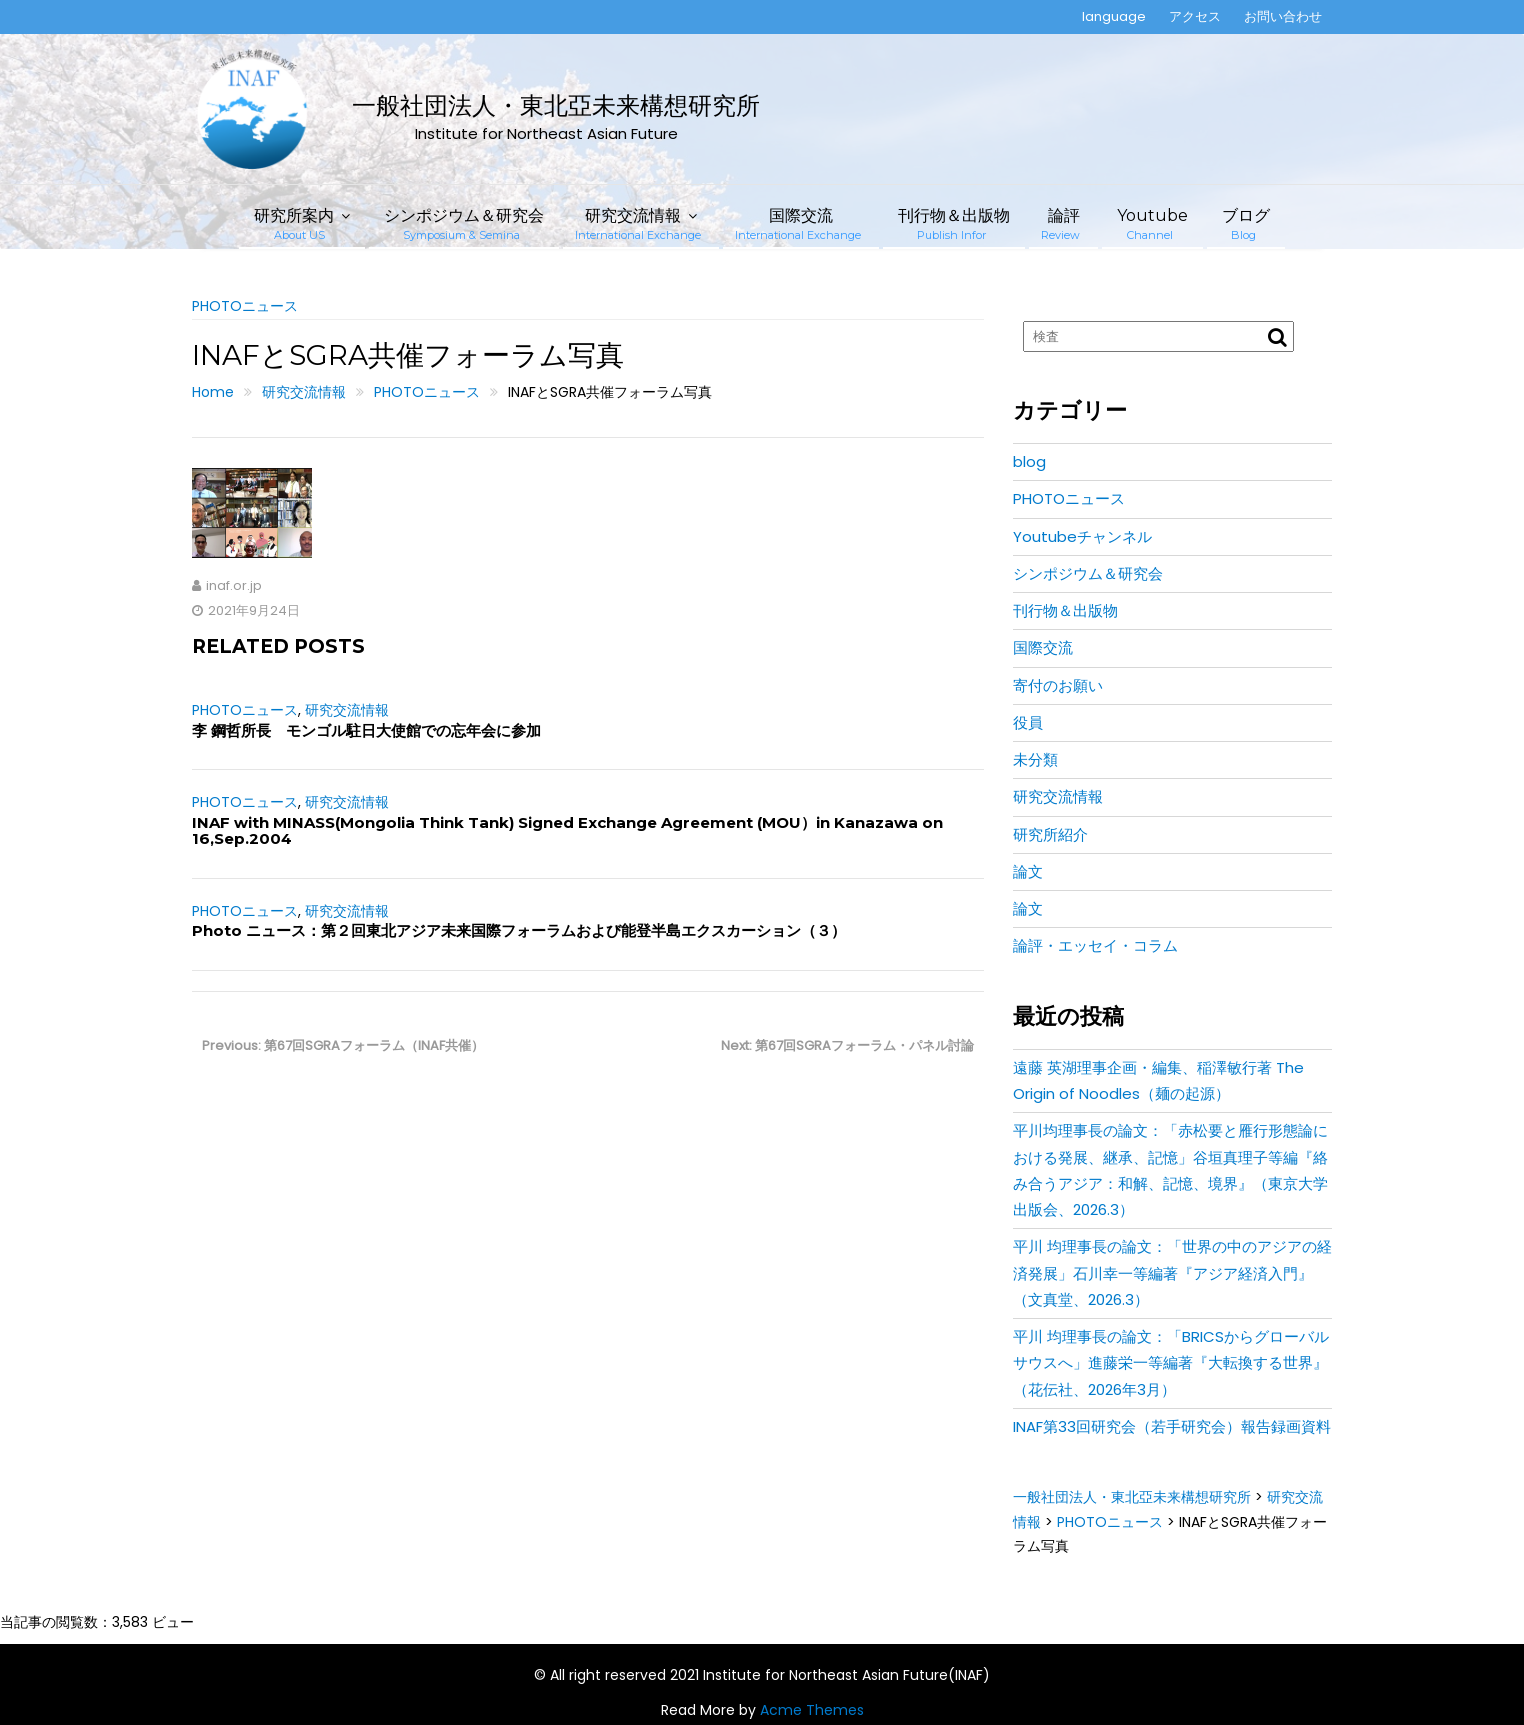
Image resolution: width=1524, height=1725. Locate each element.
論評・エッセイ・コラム (1095, 945)
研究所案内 (294, 224)
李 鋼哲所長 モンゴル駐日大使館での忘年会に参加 (366, 730)
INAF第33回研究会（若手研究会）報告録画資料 (1172, 1426)
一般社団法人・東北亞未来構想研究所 (556, 105)
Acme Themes (812, 1710)
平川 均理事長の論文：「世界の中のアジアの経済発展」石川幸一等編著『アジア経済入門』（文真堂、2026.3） (1172, 1273)
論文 (1028, 871)
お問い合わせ (1283, 16)
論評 (1060, 224)
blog (1029, 461)
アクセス (1195, 16)
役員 (1028, 722)
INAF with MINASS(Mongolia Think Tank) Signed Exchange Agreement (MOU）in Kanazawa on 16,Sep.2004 (567, 831)
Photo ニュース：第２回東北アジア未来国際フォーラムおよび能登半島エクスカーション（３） (519, 930)
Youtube (1152, 224)
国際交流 (798, 224)
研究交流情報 (638, 224)
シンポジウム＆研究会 (464, 224)
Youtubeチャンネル (1082, 536)
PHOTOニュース (245, 306)
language (1114, 16)
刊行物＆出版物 (954, 224)
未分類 (1035, 759)
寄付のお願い (1058, 685)
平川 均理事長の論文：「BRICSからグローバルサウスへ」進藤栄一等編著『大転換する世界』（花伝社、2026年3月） (1171, 1363)
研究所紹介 (1050, 834)
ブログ (1246, 224)
